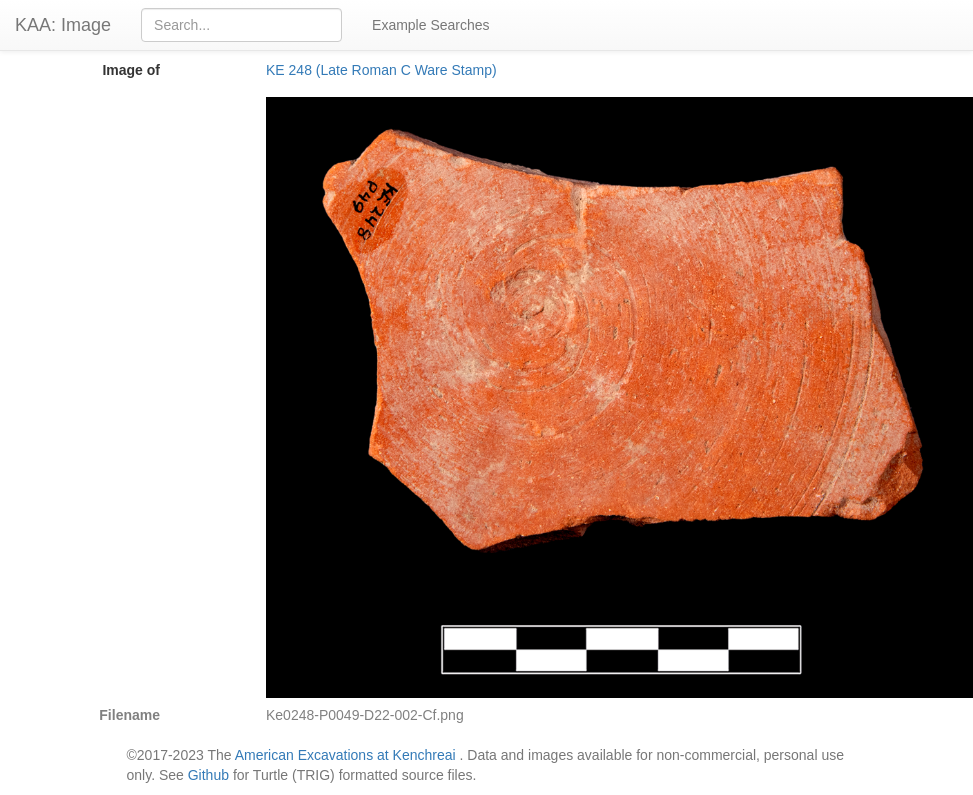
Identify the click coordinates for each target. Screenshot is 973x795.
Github (208, 775)
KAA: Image (63, 25)
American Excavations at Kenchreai (345, 755)
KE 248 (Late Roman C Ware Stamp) (381, 70)
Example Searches (431, 25)
